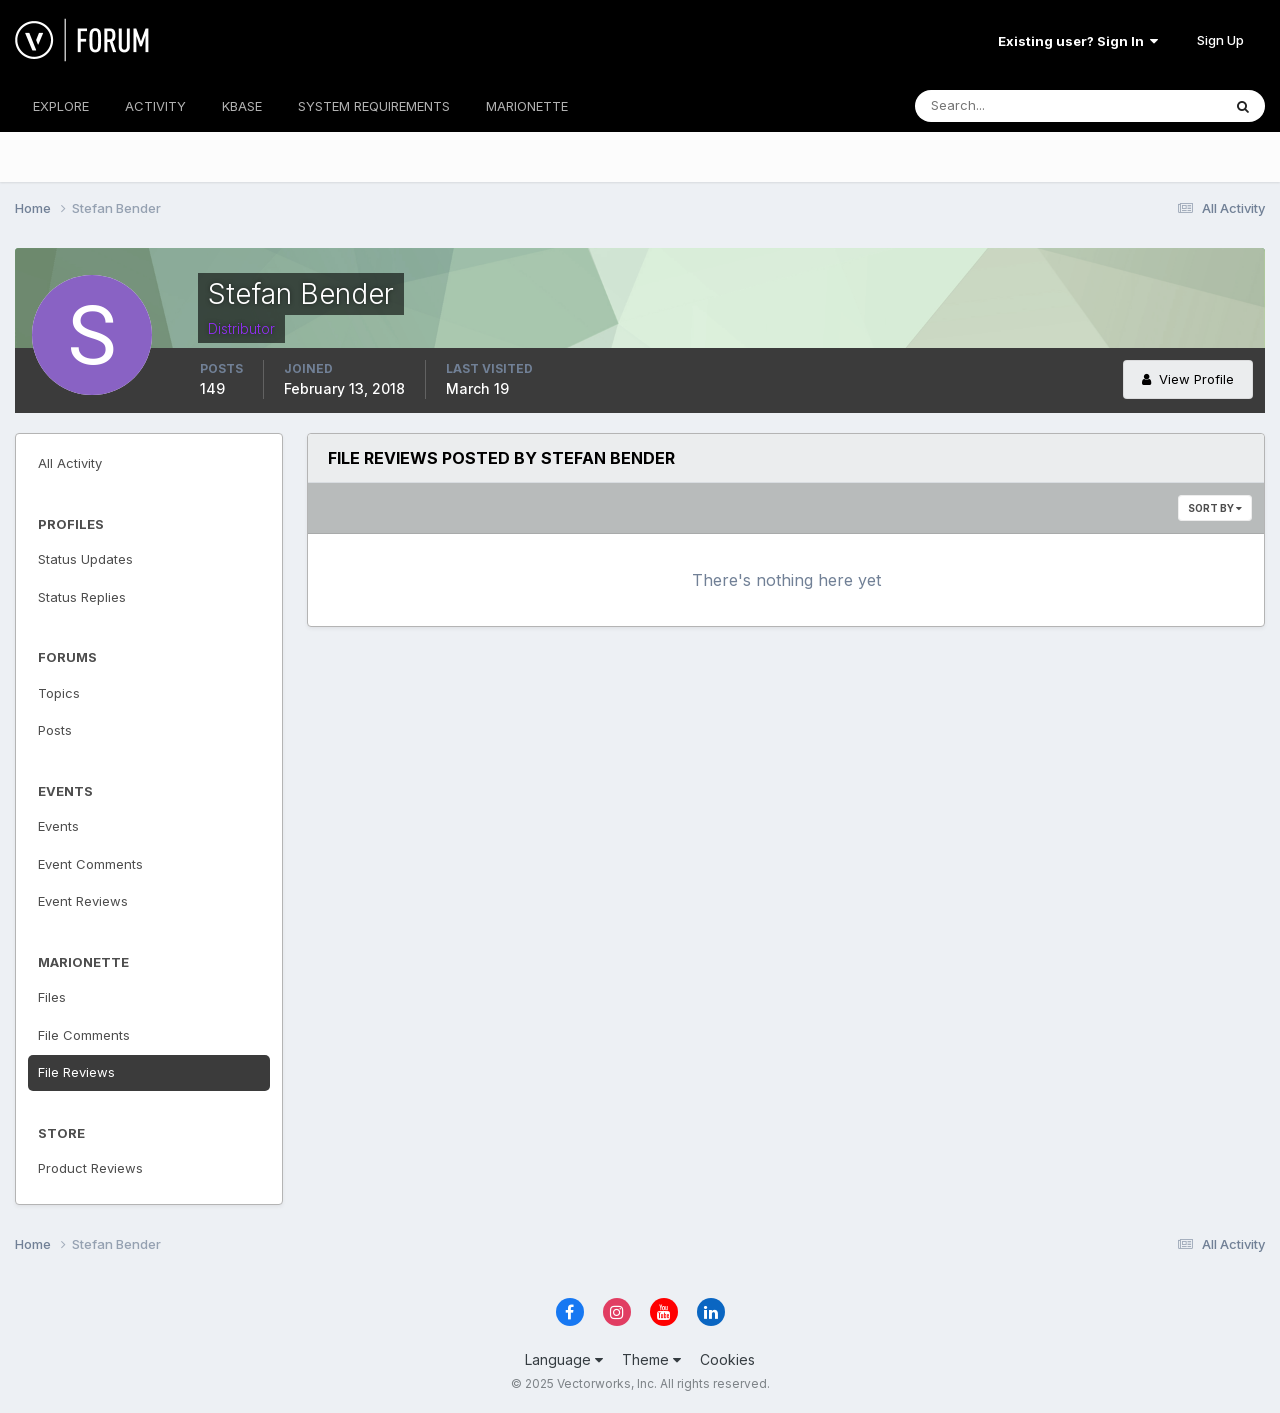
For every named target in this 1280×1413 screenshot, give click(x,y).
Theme (651, 1359)
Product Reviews (90, 1168)
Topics (59, 693)
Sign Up (1220, 40)
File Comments (84, 1035)
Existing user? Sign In (1078, 41)
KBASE (242, 106)
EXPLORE (61, 106)
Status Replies (82, 597)
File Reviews (76, 1072)
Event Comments (90, 864)
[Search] (1003, 106)
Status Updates (85, 559)
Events (58, 826)
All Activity (70, 463)
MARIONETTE (527, 106)
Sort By (1215, 508)
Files (52, 997)
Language (564, 1359)
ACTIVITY (155, 106)
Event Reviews (83, 901)
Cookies (727, 1359)
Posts (55, 730)
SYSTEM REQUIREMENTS (374, 106)
